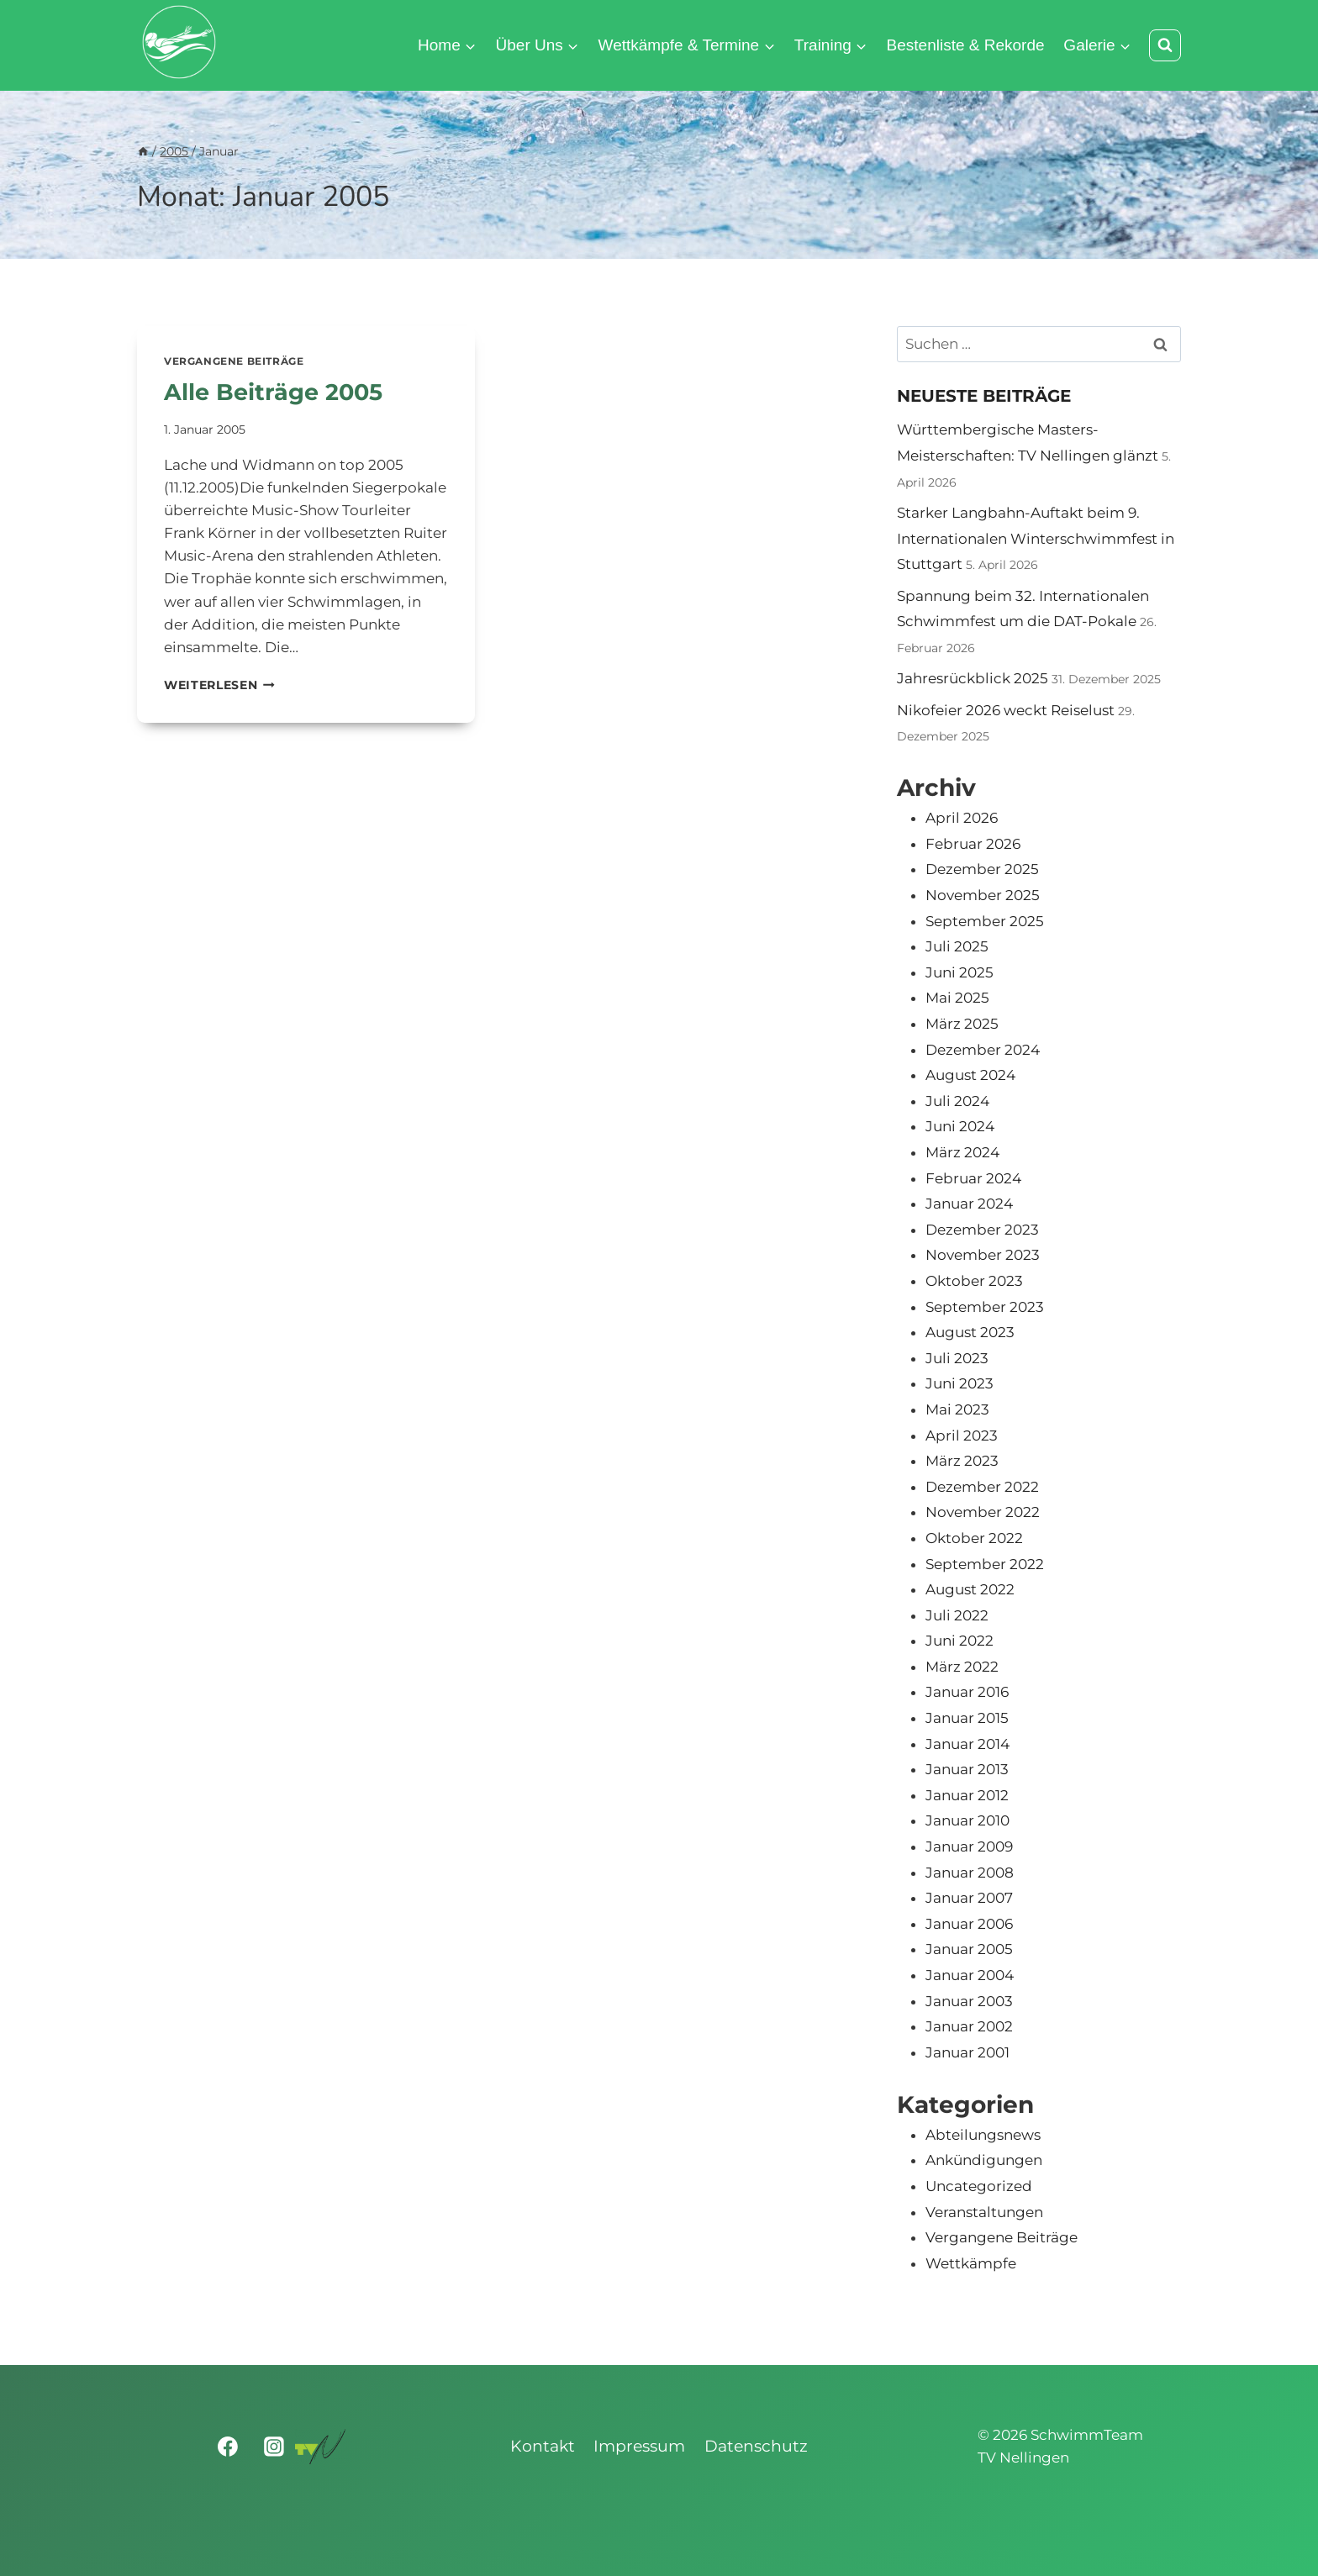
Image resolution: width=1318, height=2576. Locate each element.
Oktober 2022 (974, 1538)
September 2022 (984, 1564)
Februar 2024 (973, 1178)
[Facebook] (228, 2446)
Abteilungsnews (983, 2134)
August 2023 (970, 1332)
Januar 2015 (967, 1717)
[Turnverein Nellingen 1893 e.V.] (320, 2446)
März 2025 (962, 1023)
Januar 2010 (967, 1820)
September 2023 (984, 1307)
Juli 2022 (956, 1615)
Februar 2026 (972, 843)
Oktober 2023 (974, 1280)
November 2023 (982, 1254)
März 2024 (962, 1152)
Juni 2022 (959, 1640)
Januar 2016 (967, 1691)
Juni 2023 (959, 1383)
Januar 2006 (969, 1923)
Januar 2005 (969, 1949)
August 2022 (970, 1589)
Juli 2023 (956, 1358)
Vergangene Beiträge (233, 361)
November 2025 (982, 895)
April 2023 (961, 1435)
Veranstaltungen (984, 2212)
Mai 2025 (957, 997)
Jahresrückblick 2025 (972, 678)
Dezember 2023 (982, 1229)
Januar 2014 (967, 1744)
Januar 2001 (967, 2052)
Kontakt (542, 2446)
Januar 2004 (969, 1975)
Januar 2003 (969, 2001)
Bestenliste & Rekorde (966, 45)
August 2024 (970, 1075)
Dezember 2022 (982, 1486)
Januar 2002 (969, 2026)
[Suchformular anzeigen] (1165, 45)
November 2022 (982, 1512)
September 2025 (984, 921)
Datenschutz (756, 2446)
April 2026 (961, 817)
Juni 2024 (959, 1126)
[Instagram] (274, 2446)
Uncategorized (978, 2186)
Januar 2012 (967, 1795)
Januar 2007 (969, 1897)
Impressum (639, 2446)
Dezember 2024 (982, 1049)
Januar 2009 (969, 1846)
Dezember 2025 (982, 869)
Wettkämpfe (970, 2263)
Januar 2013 (967, 1769)
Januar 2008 (969, 1872)
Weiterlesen (219, 685)
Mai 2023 (957, 1409)
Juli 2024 (957, 1101)
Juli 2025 (956, 946)
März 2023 (962, 1460)
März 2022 (962, 1666)
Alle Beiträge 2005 (276, 391)
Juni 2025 (959, 972)
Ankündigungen (983, 2160)
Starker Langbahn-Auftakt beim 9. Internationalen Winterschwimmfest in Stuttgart (1035, 538)
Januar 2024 (969, 1203)
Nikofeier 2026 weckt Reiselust (1006, 710)
